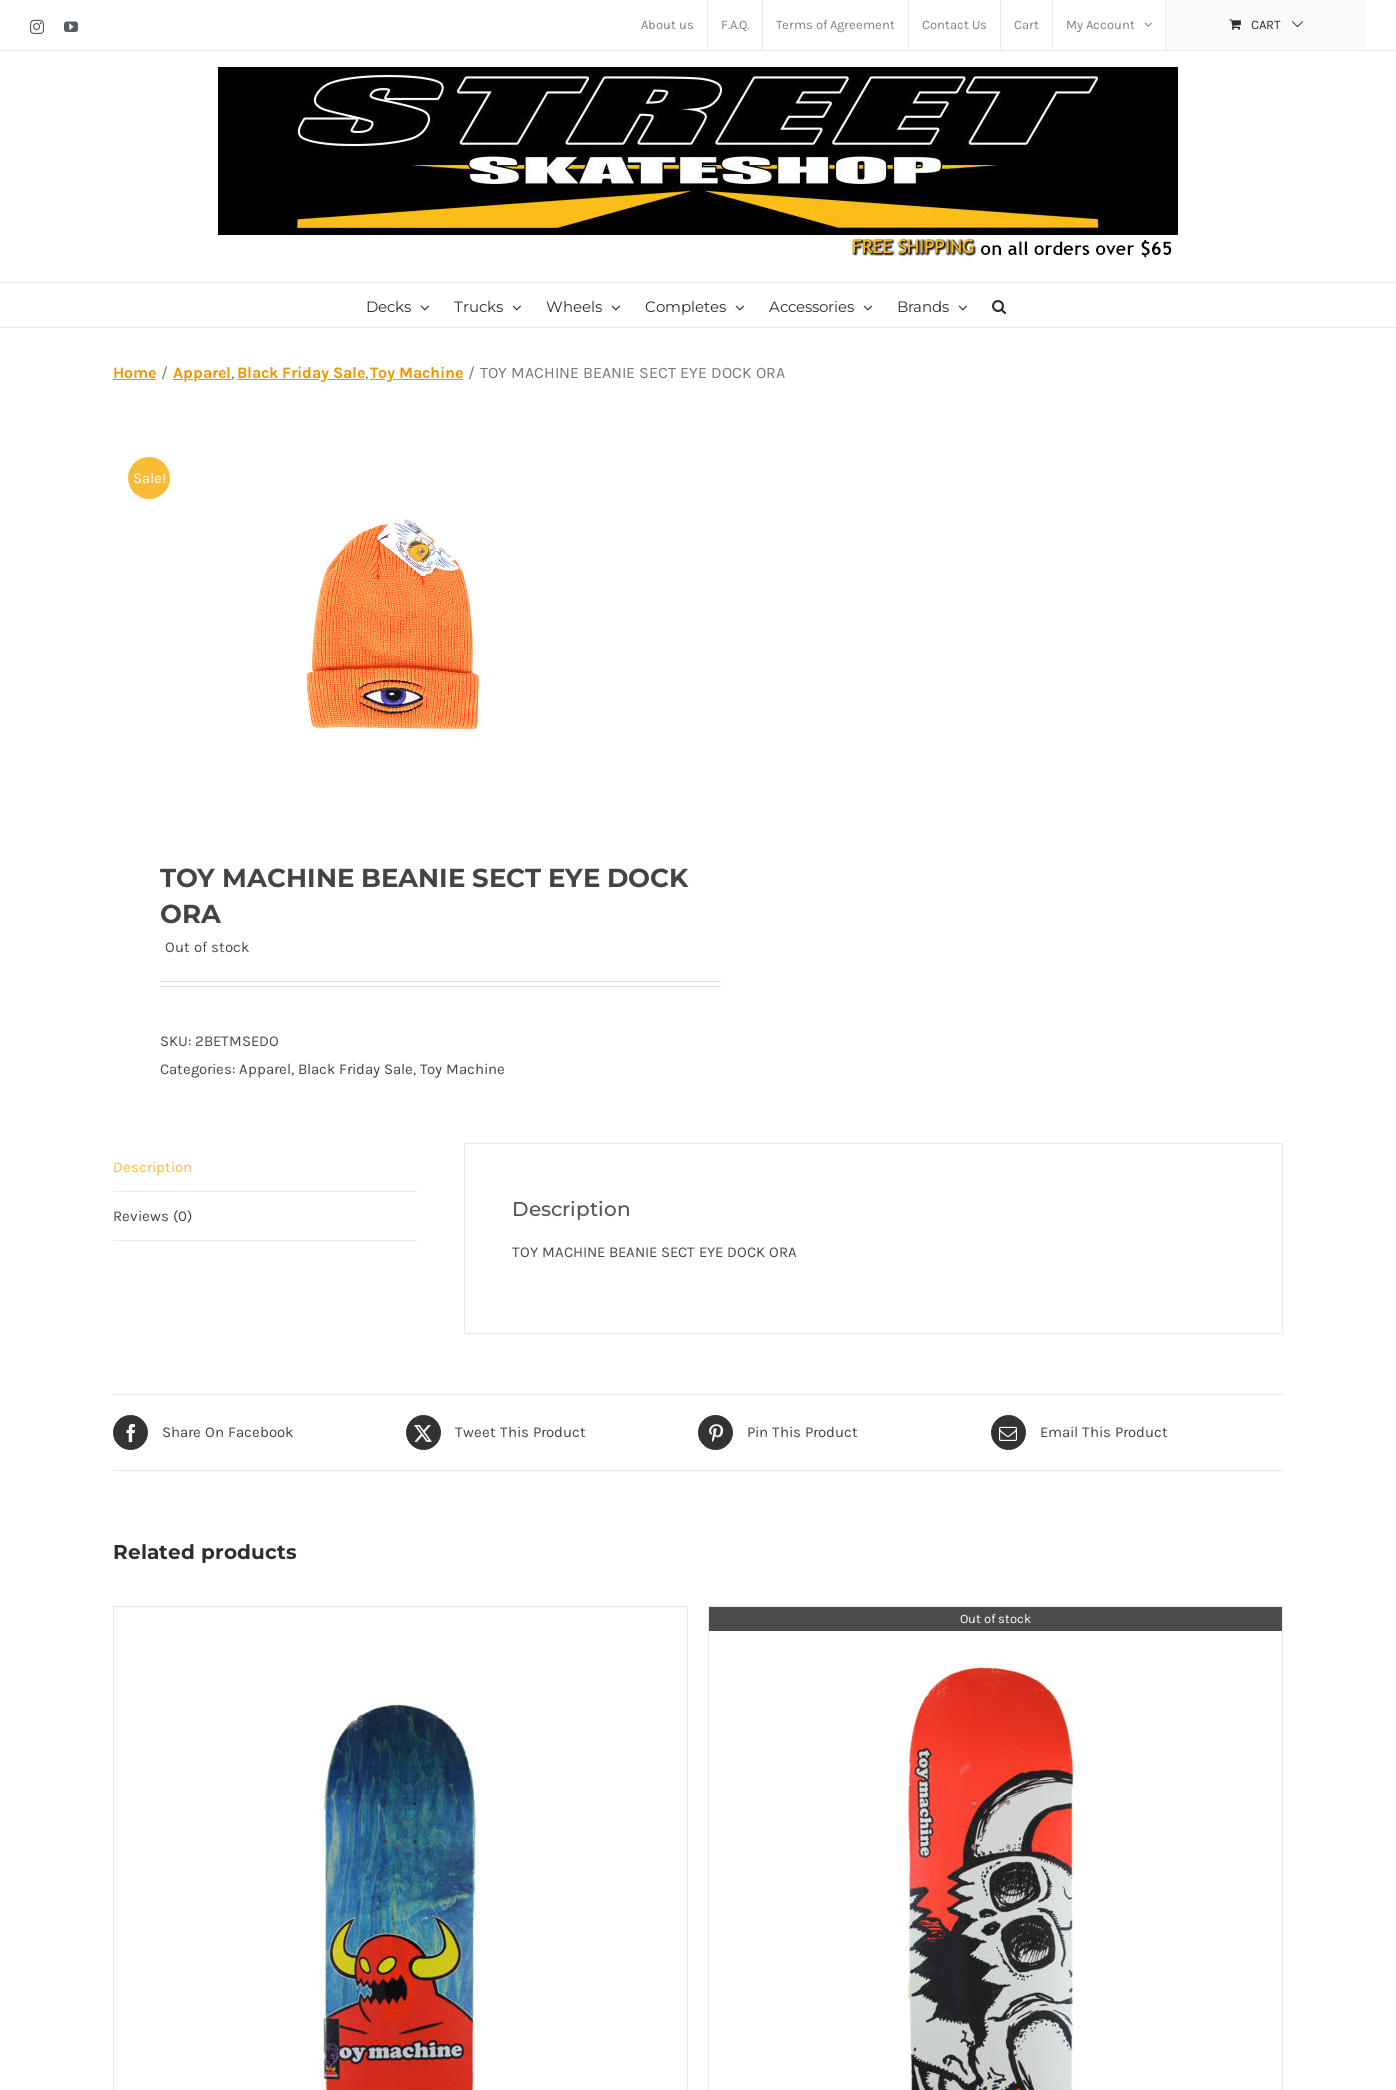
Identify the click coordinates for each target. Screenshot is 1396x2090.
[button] (999, 305)
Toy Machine (462, 1069)
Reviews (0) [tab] (152, 1216)
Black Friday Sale (355, 1069)
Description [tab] (152, 1167)
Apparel (265, 1069)
